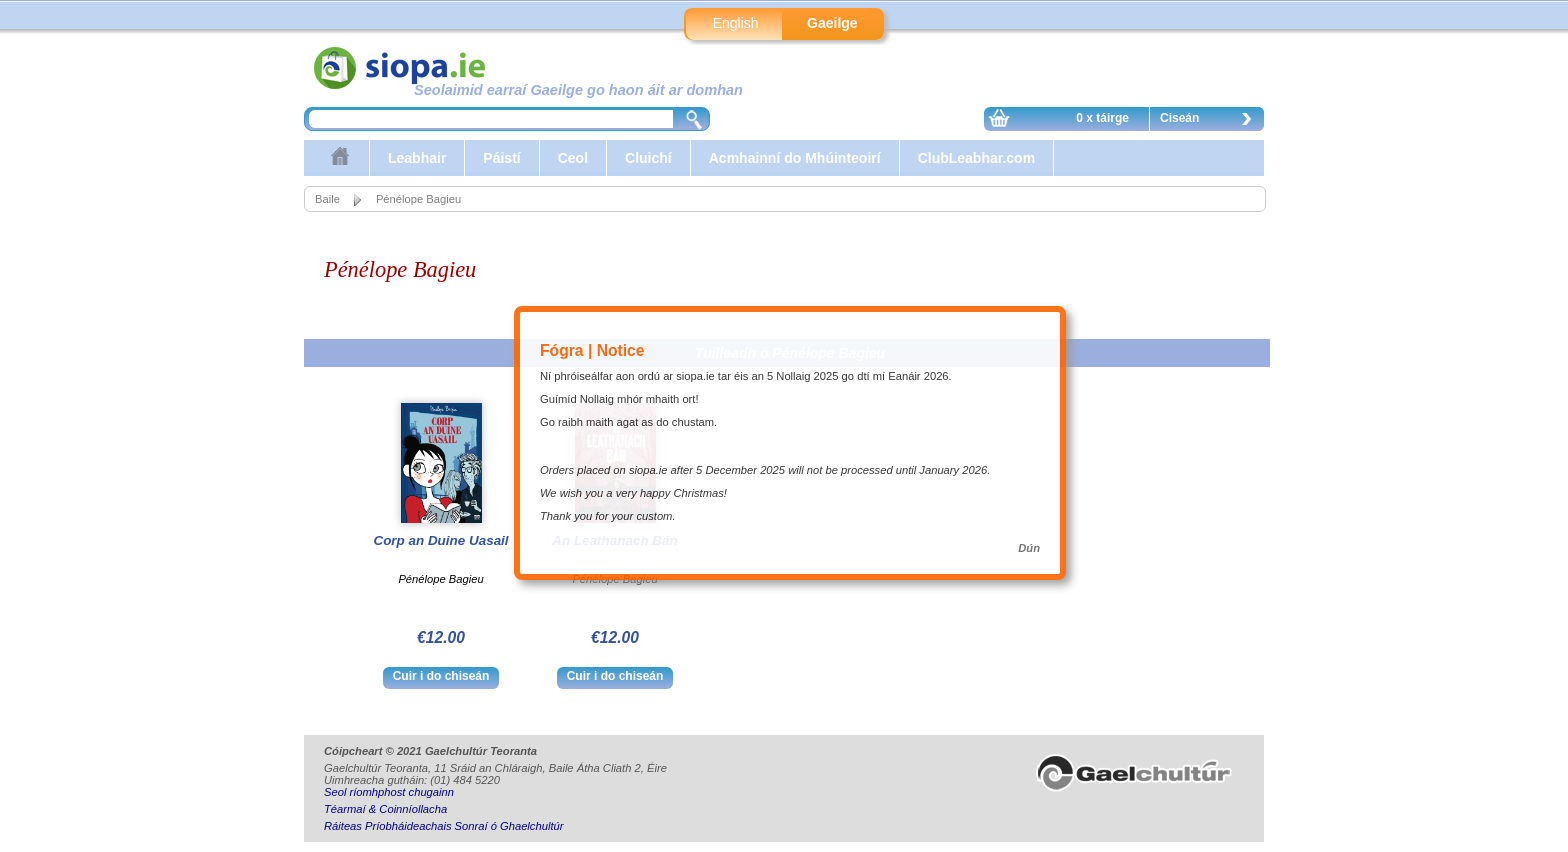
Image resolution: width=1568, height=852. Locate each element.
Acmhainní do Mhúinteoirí (795, 158)
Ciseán (1211, 121)
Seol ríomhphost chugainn (389, 792)
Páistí (501, 158)
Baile (327, 199)
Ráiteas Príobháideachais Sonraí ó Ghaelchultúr (443, 826)
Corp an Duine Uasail (440, 540)
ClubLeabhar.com (976, 158)
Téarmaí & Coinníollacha (385, 809)
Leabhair (417, 158)
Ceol (573, 158)
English (736, 23)
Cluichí (648, 158)
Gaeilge (832, 23)
